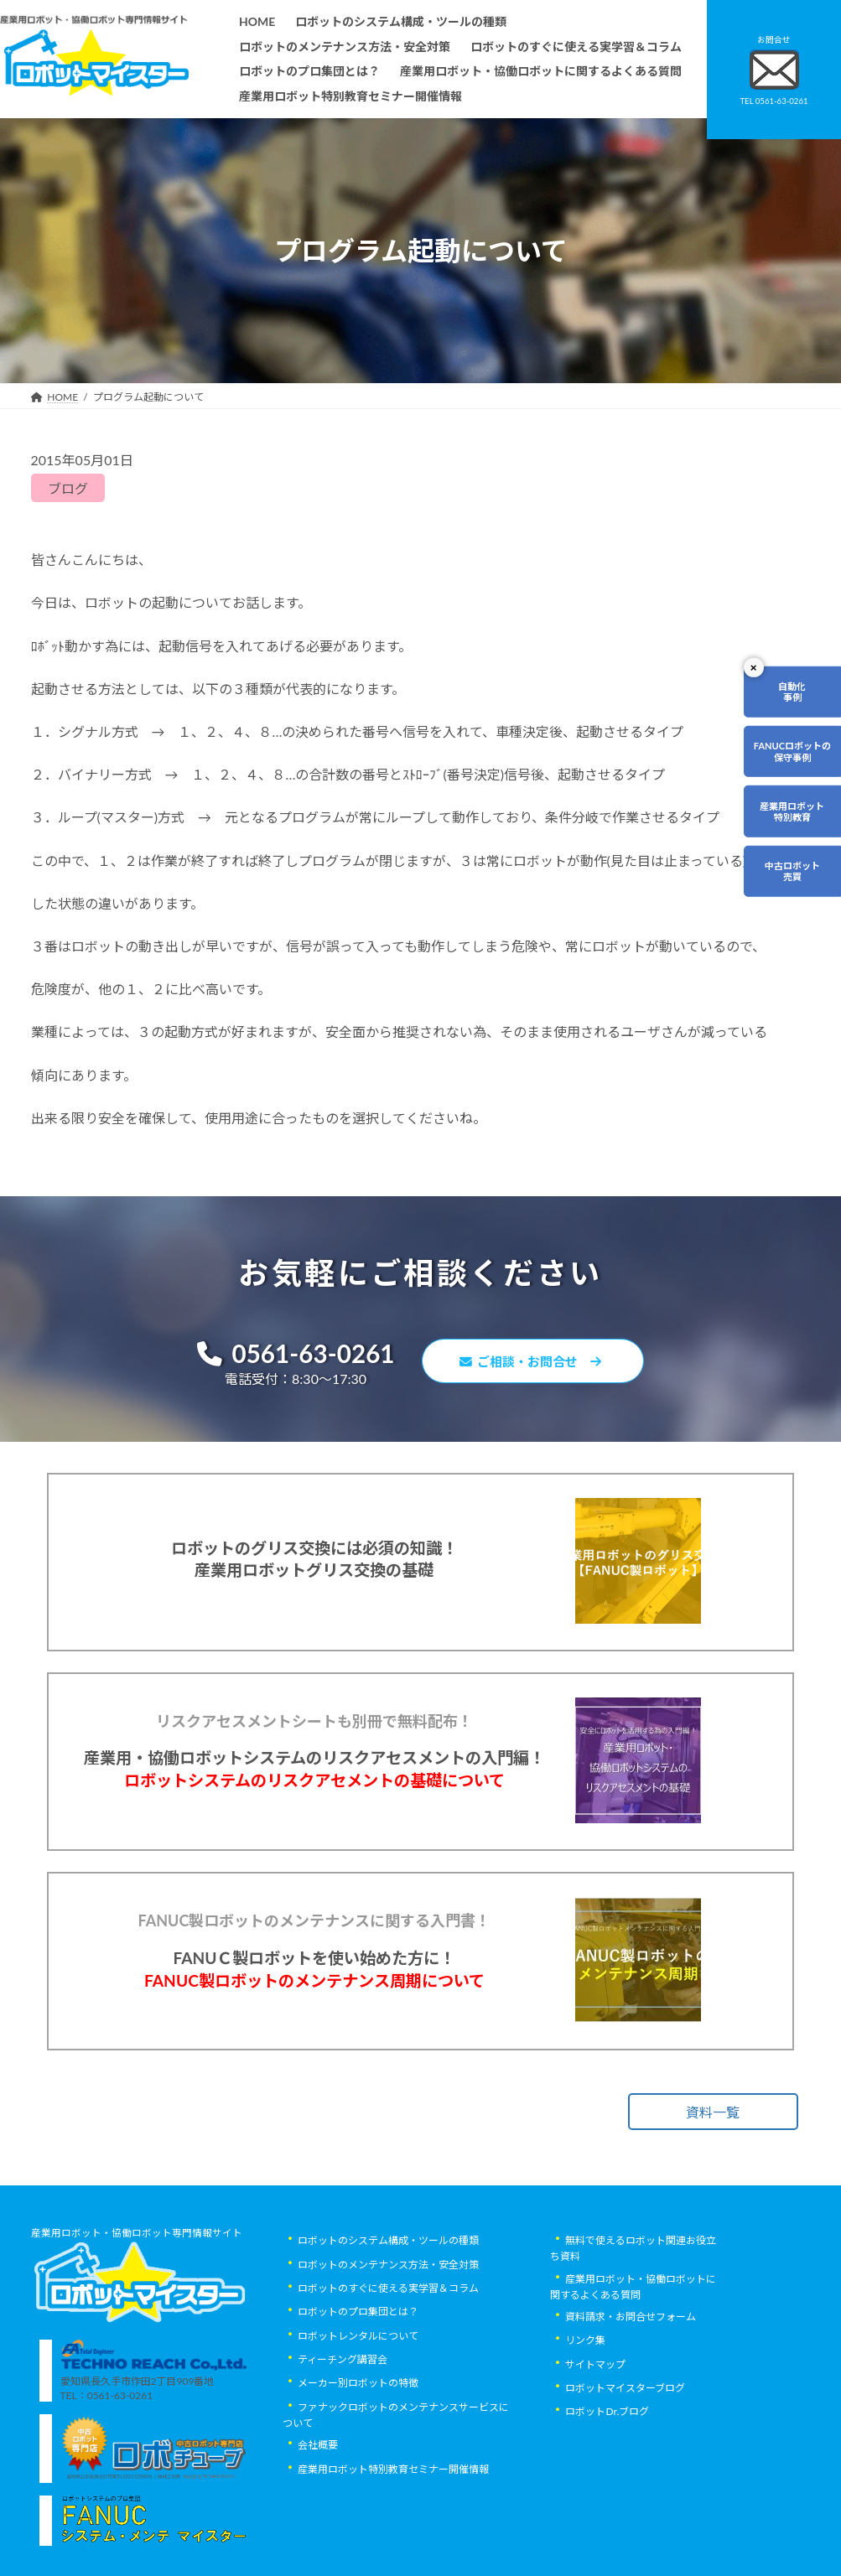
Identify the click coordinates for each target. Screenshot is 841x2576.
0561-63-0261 (287, 1355)
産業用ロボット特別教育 (792, 811)
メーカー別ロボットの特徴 (358, 2464)
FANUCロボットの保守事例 (792, 751)
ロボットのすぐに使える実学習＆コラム (388, 2368)
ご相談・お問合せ (537, 1363)
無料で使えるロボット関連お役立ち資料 (633, 2329)
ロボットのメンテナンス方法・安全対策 (388, 2345)
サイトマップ (595, 2445)
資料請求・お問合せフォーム (630, 2397)
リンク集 (585, 2421)
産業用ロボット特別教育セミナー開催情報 (393, 2549)
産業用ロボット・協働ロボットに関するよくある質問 (633, 2367)
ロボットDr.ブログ (607, 2492)
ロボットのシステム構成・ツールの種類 (388, 2321)
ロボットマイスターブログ (625, 2468)
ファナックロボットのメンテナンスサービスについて (396, 2495)
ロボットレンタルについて (358, 2416)
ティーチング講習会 (342, 2439)
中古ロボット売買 (792, 871)
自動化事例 (792, 691)
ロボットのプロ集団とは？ (358, 2393)
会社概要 (318, 2526)
